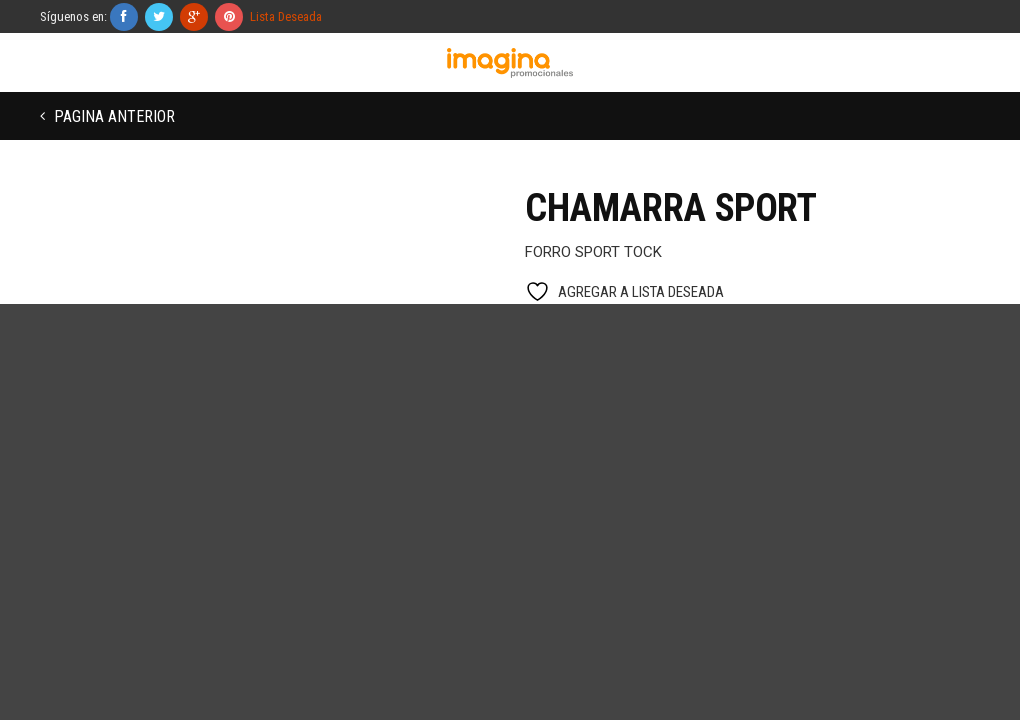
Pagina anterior (112, 116)
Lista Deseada (286, 16)
